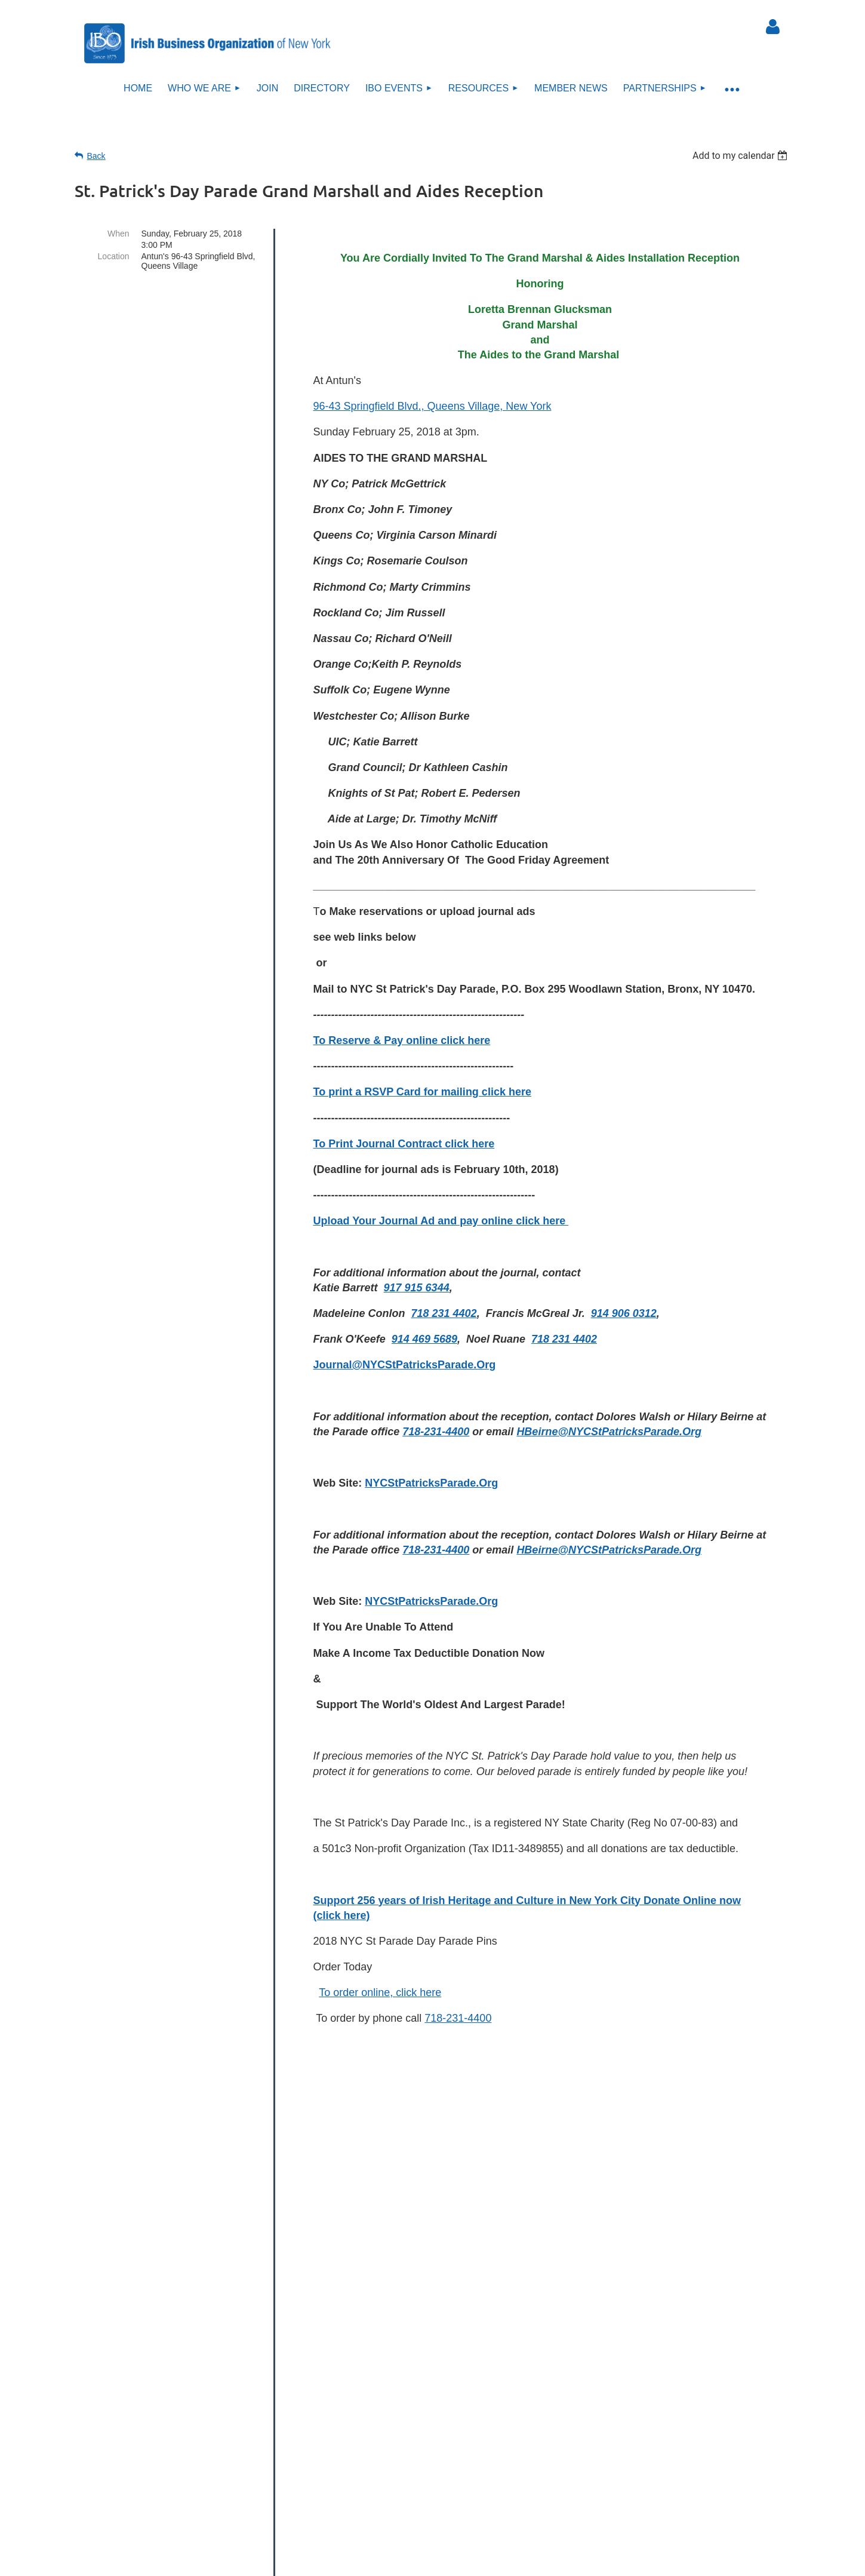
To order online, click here (380, 1992)
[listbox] (741, 155)
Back (96, 156)
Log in (773, 27)
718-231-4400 (457, 2018)
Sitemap (439, 2501)
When (118, 233)
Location (114, 256)
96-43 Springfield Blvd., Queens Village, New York (432, 406)
